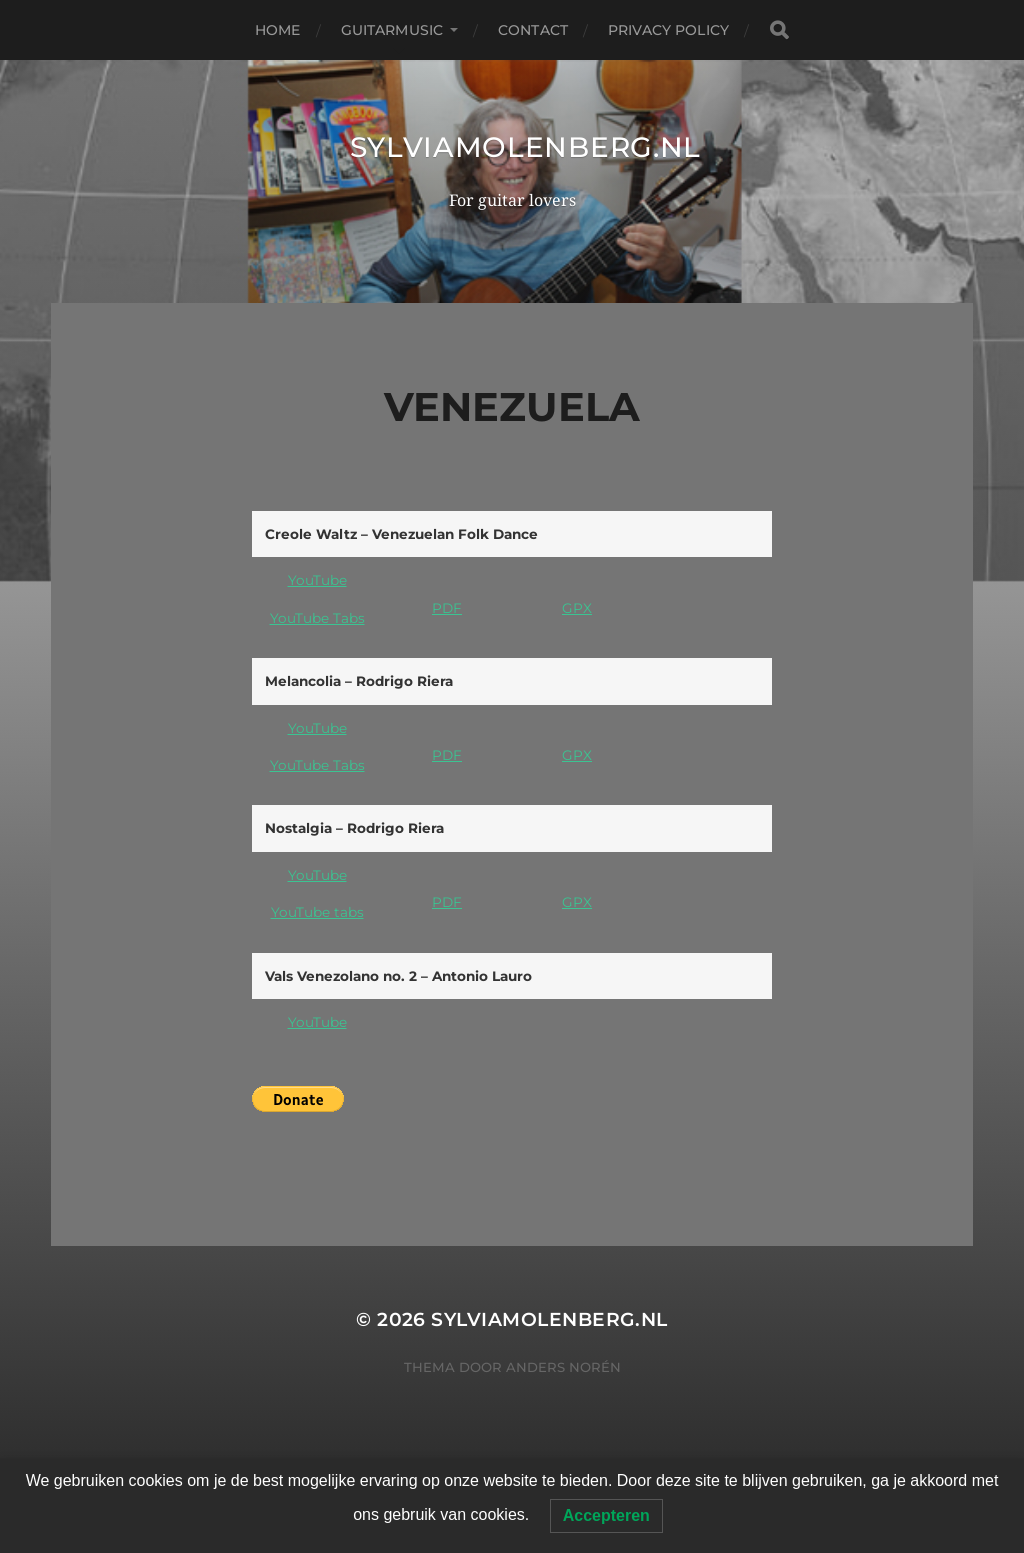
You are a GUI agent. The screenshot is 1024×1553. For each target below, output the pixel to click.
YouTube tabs (317, 912)
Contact (533, 30)
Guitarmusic (392, 30)
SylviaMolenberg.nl (526, 147)
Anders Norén (563, 1367)
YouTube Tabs (317, 618)
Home (278, 30)
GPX (577, 608)
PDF (447, 608)
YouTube (317, 580)
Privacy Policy (668, 30)
